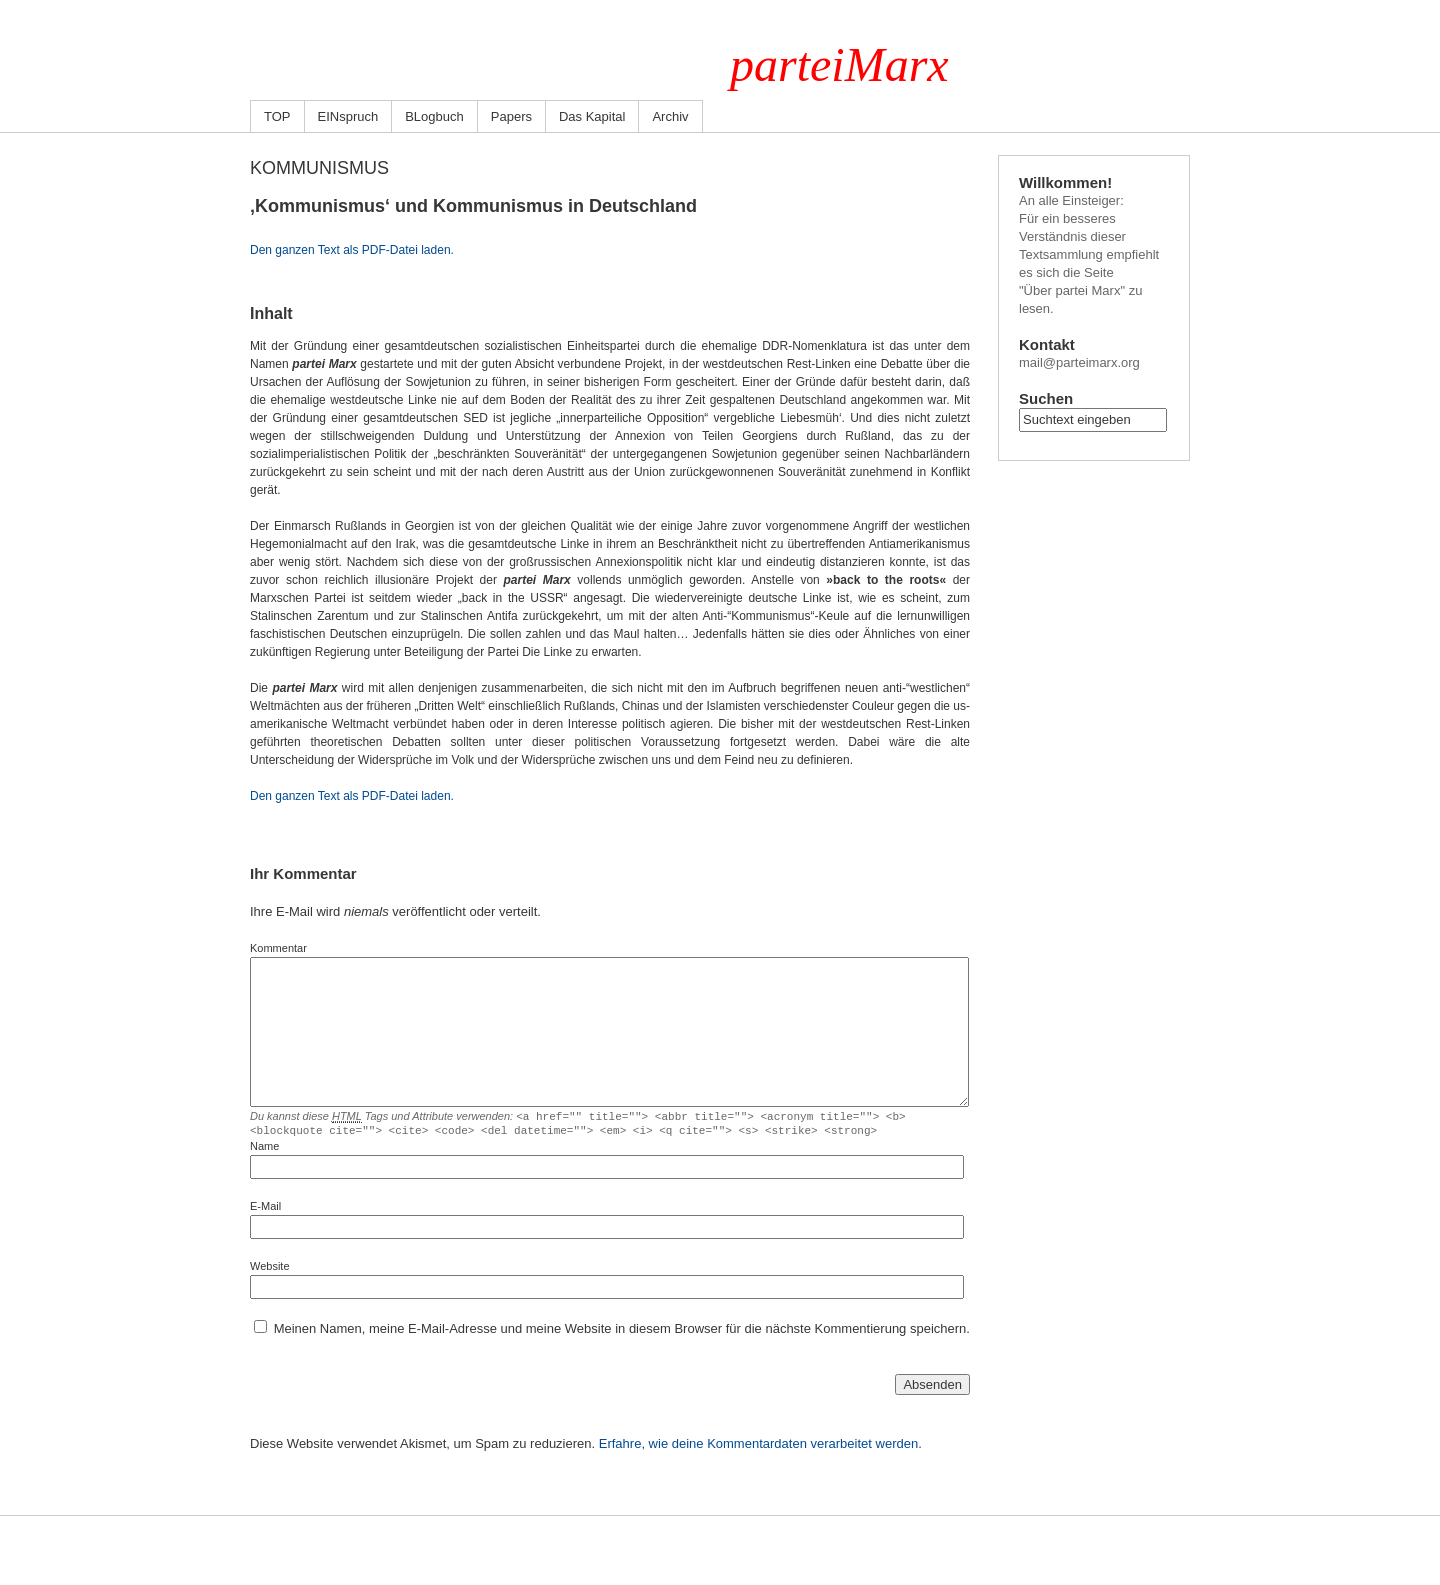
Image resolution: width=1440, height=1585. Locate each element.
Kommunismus (319, 168)
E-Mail (265, 1209)
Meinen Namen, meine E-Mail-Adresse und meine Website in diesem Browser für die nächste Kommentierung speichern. (622, 1331)
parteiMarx (839, 64)
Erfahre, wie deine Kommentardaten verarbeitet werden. (760, 1446)
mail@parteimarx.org (1079, 362)
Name (264, 1149)
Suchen (1046, 398)
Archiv (670, 116)
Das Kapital (592, 116)
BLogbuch (434, 116)
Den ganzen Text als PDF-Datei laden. (352, 250)
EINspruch (348, 116)
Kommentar (278, 948)
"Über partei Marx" (1072, 290)
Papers (511, 116)
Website (270, 1269)
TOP (277, 116)
